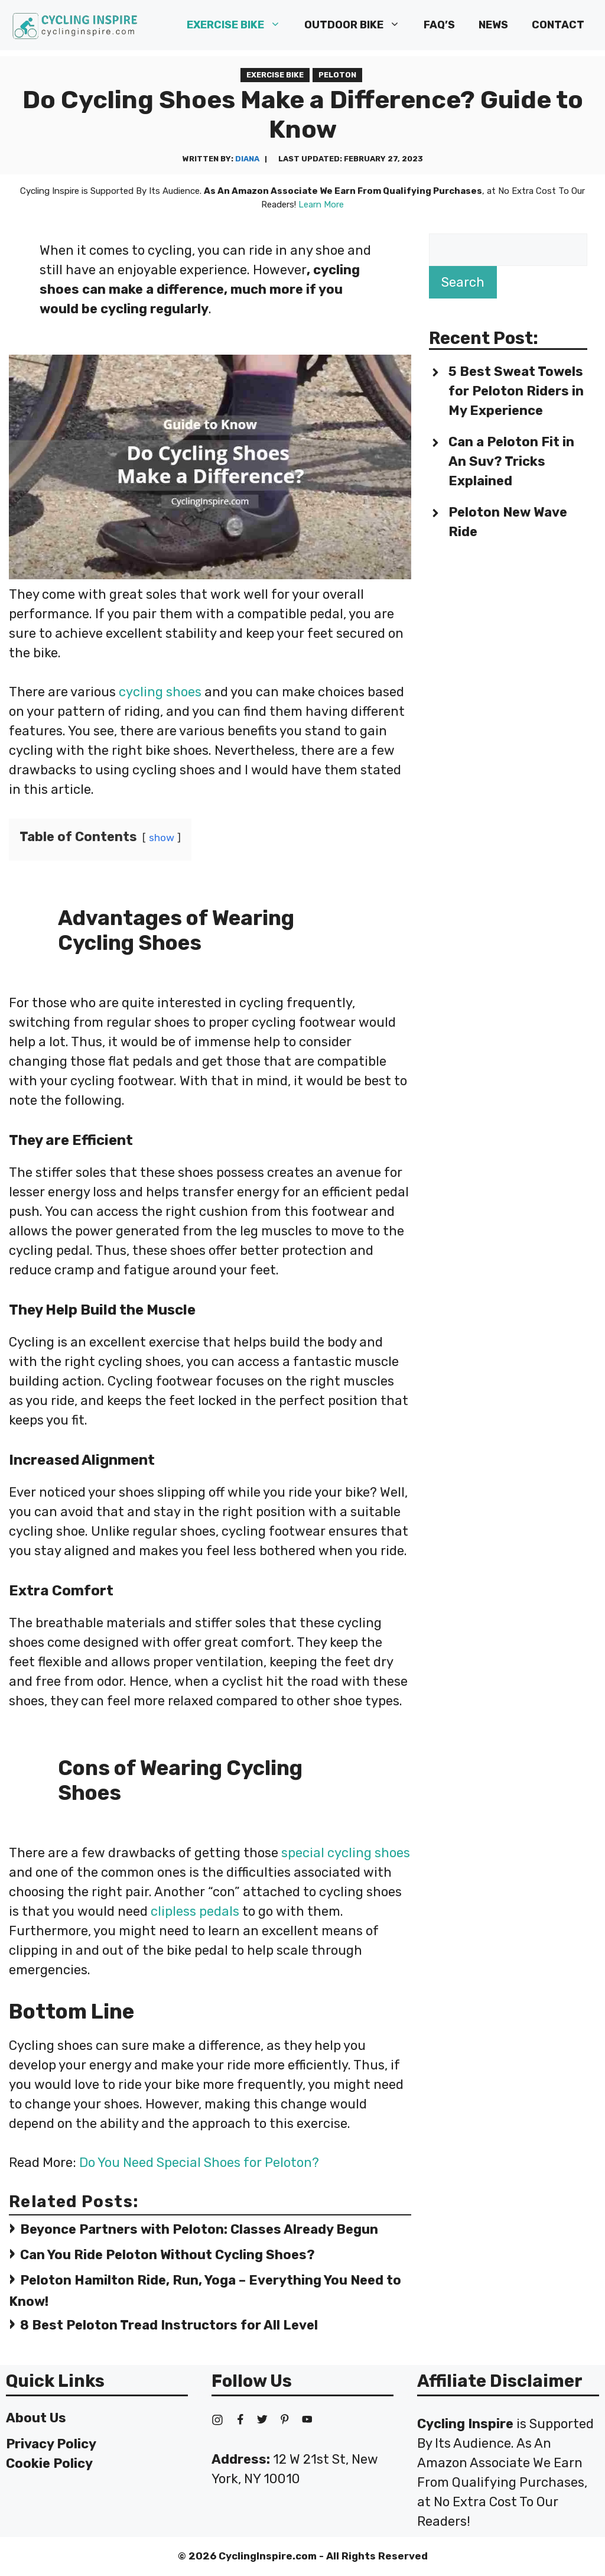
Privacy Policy (51, 2444)
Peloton (337, 74)
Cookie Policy (49, 2463)
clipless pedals (195, 1911)
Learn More (321, 204)
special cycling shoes (345, 1853)
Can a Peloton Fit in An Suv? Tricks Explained (511, 461)
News (493, 24)
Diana (247, 158)
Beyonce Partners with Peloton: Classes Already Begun (199, 2229)
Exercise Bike (239, 25)
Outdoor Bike (358, 25)
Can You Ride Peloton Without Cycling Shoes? (167, 2255)
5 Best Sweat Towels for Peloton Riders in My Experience (516, 391)
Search (462, 282)
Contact (558, 24)
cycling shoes (160, 692)
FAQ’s (439, 24)
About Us (36, 2418)
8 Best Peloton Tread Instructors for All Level (169, 2325)
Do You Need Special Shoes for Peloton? (199, 2163)
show (161, 837)
